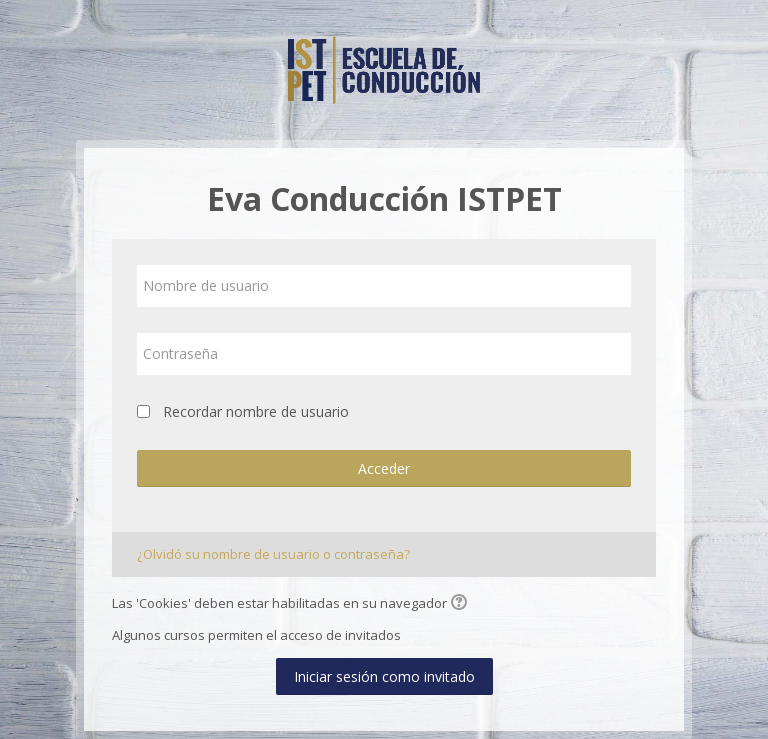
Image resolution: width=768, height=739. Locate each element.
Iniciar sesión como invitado (384, 676)
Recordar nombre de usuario (256, 411)
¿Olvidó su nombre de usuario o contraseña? (273, 554)
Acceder (384, 468)
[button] (462, 604)
